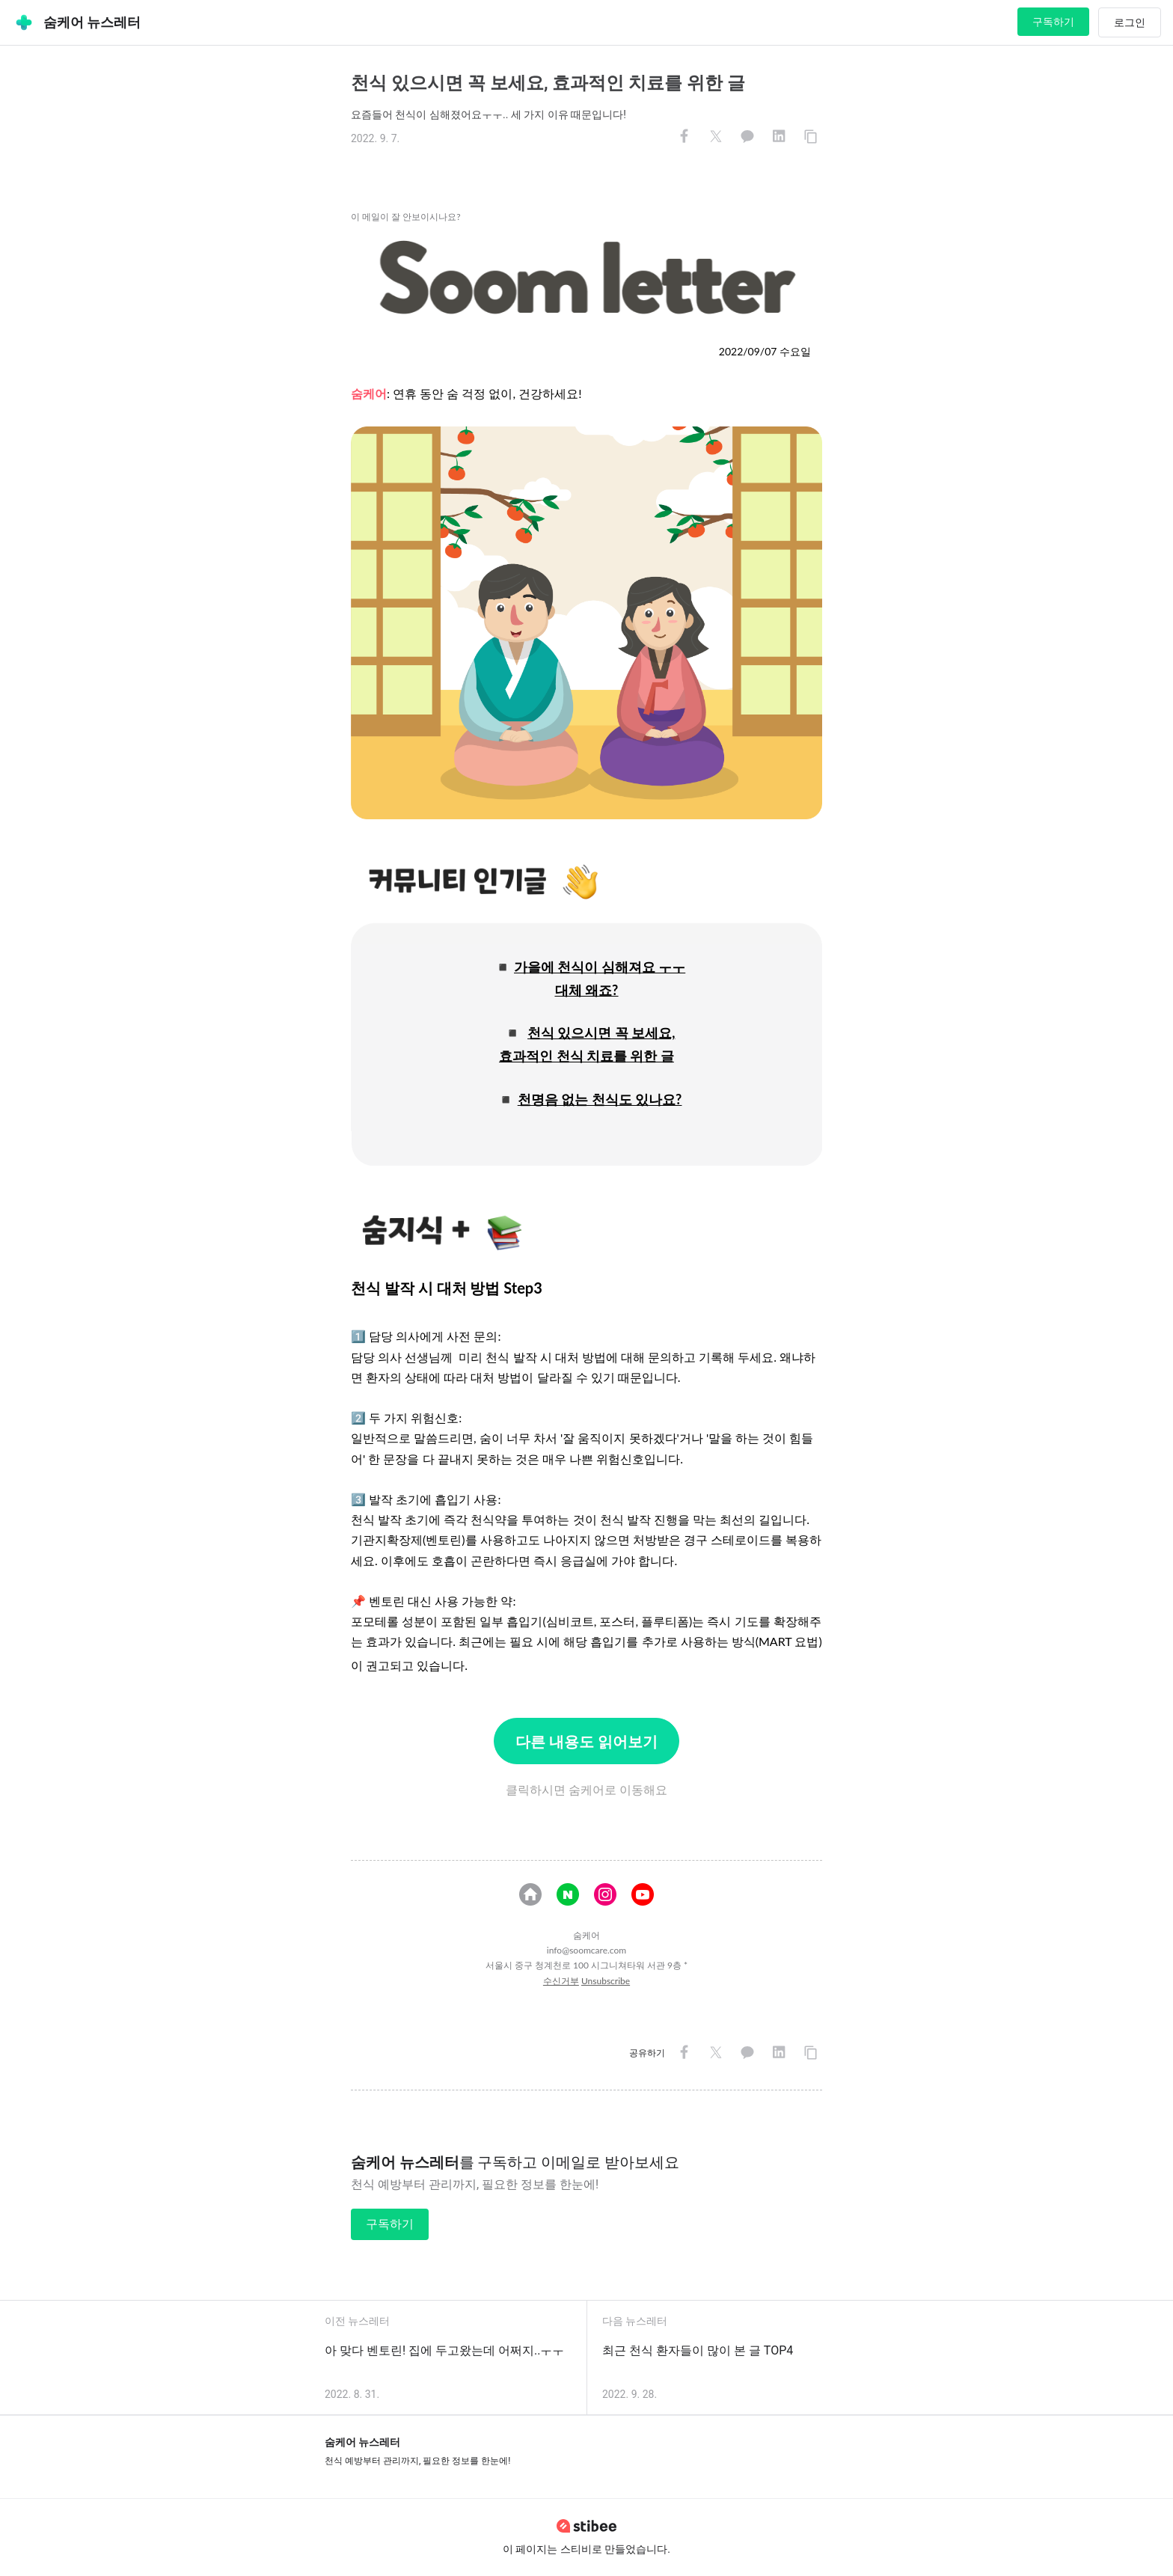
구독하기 (1053, 22)
